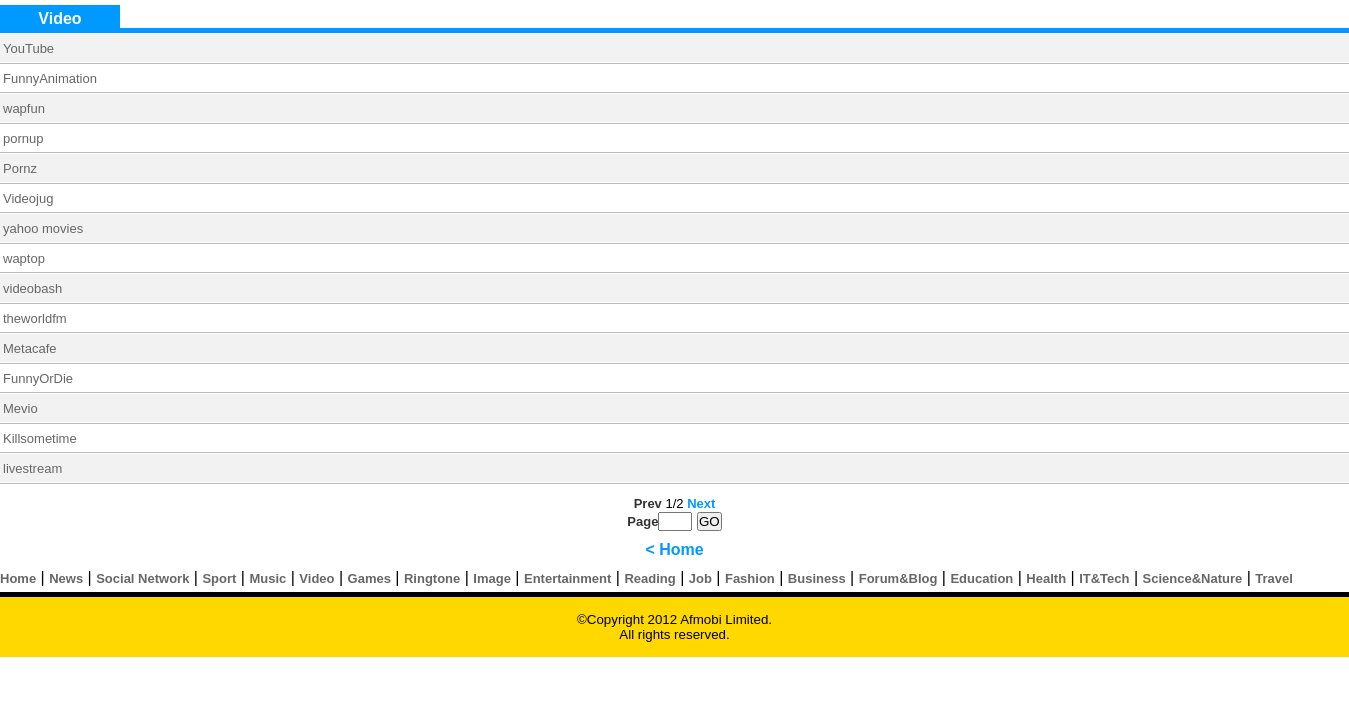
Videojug (28, 198)
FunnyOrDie (38, 378)
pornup (23, 138)
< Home (674, 549)
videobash (32, 288)
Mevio (20, 408)
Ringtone (432, 578)
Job (700, 578)
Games (369, 578)
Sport (219, 578)
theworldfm (35, 318)
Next (701, 503)
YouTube (28, 48)
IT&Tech (1104, 578)
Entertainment (567, 578)
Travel (1274, 578)
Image (492, 578)
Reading (649, 578)
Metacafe (29, 348)
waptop (24, 258)
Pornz (20, 168)
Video (316, 578)
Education (981, 578)
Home (18, 578)
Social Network (142, 578)
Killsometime (40, 438)
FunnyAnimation (50, 78)
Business (817, 578)
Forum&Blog (898, 578)
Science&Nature (1193, 578)
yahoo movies (43, 228)
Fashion (750, 578)
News (66, 578)
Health (1046, 578)
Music (267, 578)
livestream (32, 468)
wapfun (24, 108)
